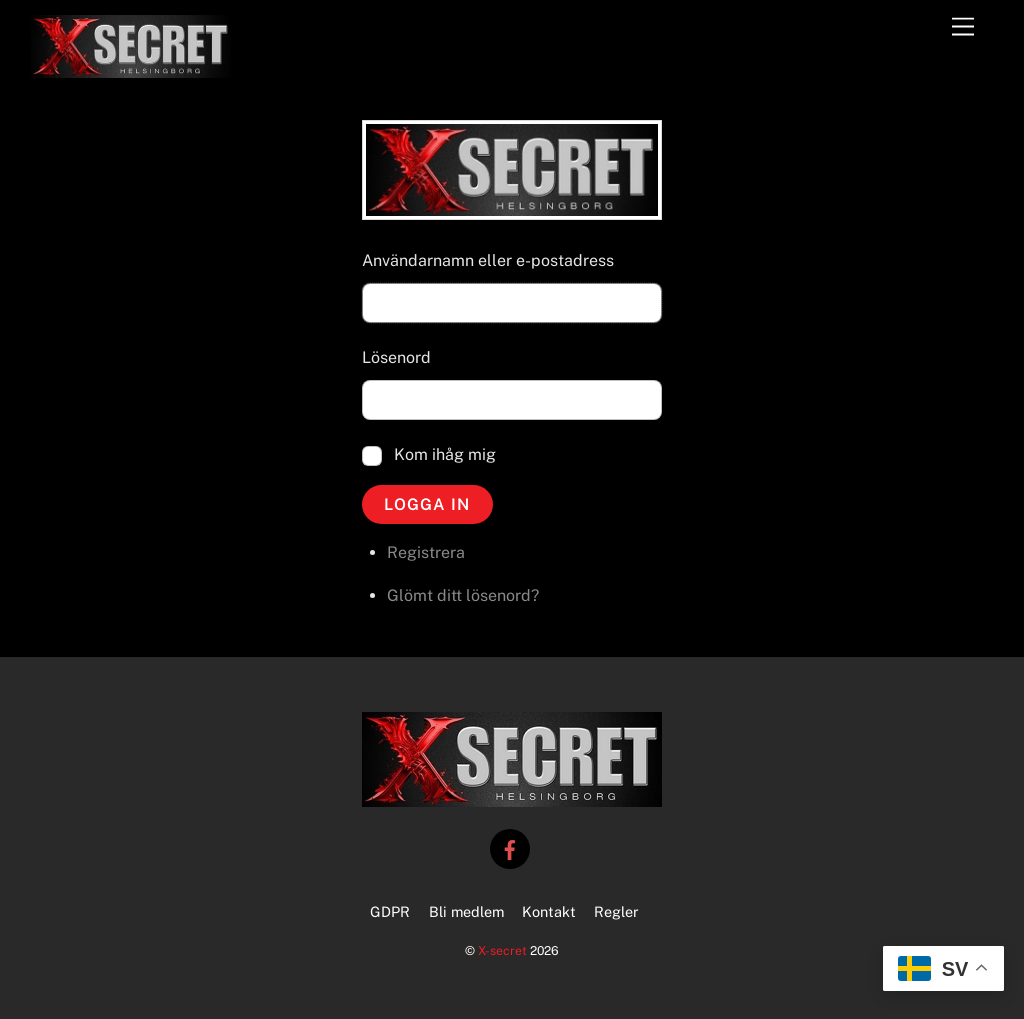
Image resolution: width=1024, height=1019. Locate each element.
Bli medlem (466, 911)
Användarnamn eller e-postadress (488, 260)
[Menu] (963, 27)
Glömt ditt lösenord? (463, 595)
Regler (616, 911)
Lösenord (396, 357)
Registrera (426, 552)
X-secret (502, 950)
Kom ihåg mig (445, 454)
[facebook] (510, 847)
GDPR (390, 911)
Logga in (427, 504)
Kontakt (549, 911)
